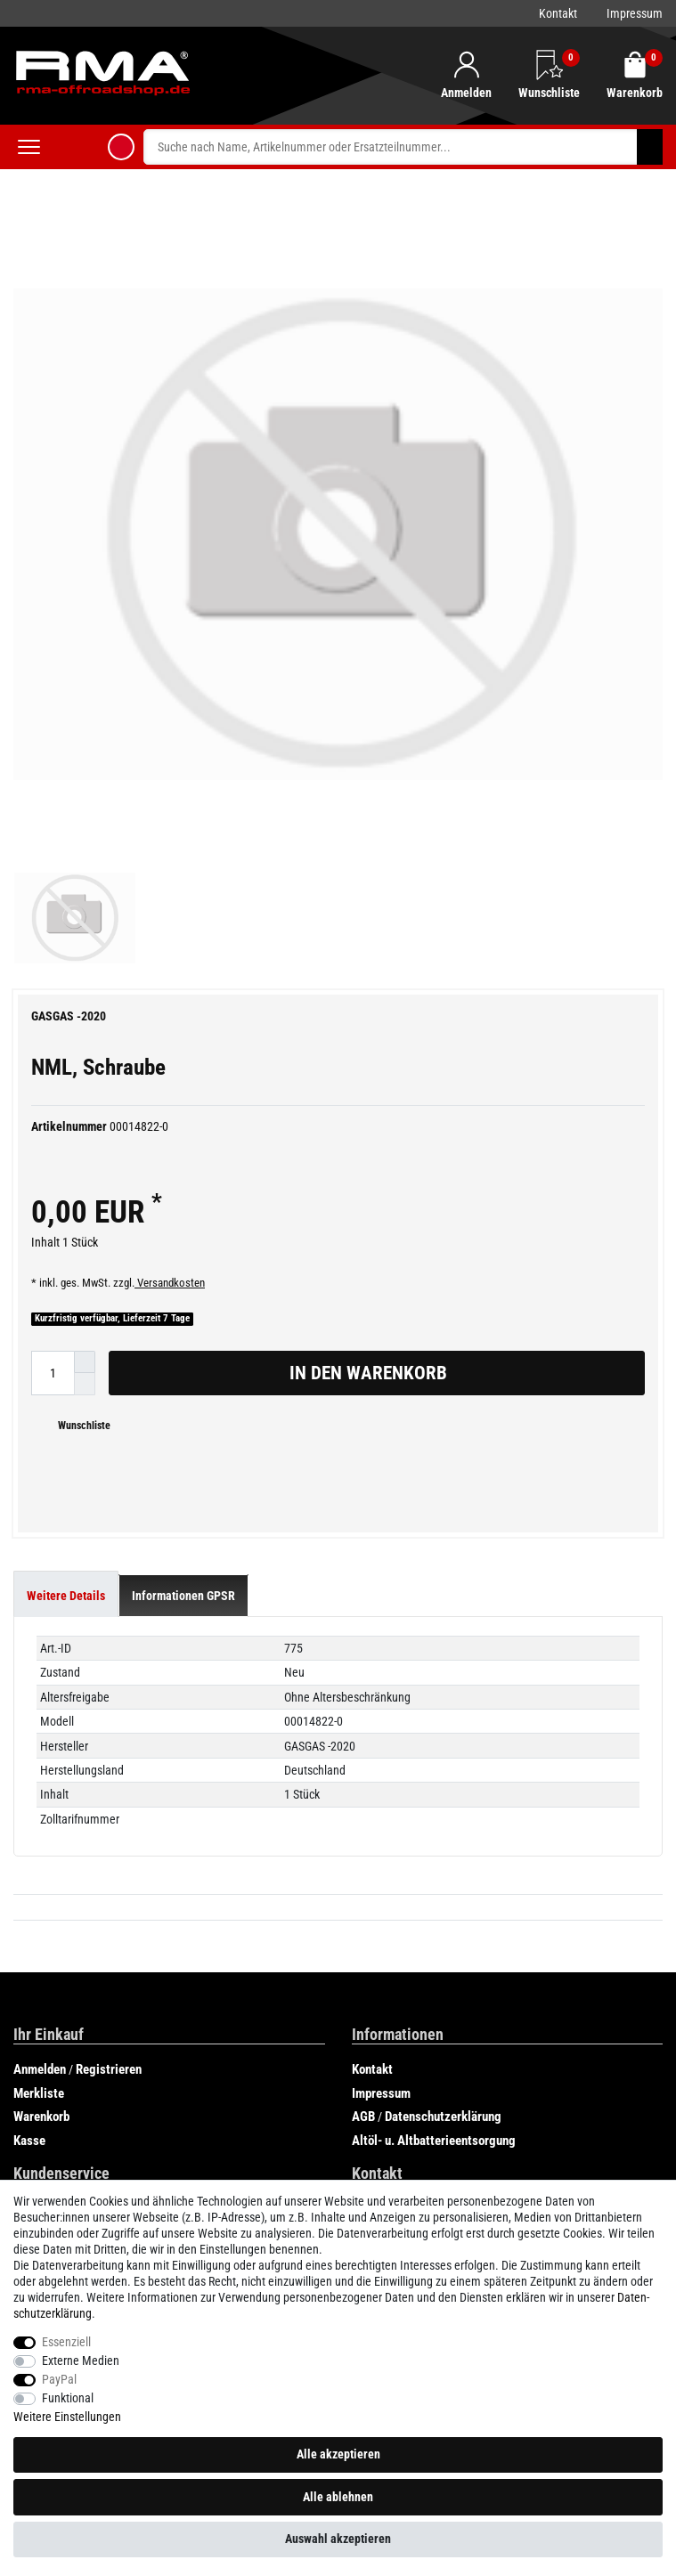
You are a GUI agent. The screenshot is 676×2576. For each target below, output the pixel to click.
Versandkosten (169, 1005)
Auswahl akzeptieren (338, 2538)
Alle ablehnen (338, 2497)
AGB (363, 1840)
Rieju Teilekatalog (392, 2120)
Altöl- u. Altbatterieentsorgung (434, 1864)
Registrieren (109, 1792)
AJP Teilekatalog (58, 2097)
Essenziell (66, 2342)
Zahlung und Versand (68, 1931)
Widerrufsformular (61, 2003)
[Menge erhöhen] (84, 1085)
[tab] (65, 1318)
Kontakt (558, 13)
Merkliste (38, 1816)
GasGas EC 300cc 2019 (76, 2167)
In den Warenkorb (460, 1096)
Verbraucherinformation (76, 1955)
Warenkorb (41, 1840)
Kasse (29, 1864)
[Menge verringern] (84, 1107)
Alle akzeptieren (338, 2454)
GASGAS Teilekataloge (73, 2120)
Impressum (635, 13)
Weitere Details (66, 1319)
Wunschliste (77, 1148)
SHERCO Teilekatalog (401, 2144)
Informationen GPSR (183, 1319)
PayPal (59, 2379)
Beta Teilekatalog (391, 2167)
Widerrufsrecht (53, 1979)
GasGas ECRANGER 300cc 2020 (430, 2097)
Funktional (68, 2398)
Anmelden (39, 1792)
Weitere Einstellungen (67, 2416)
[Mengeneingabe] (52, 1095)
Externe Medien (80, 2360)
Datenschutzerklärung (443, 1840)
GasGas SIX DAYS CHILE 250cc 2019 (110, 2144)
